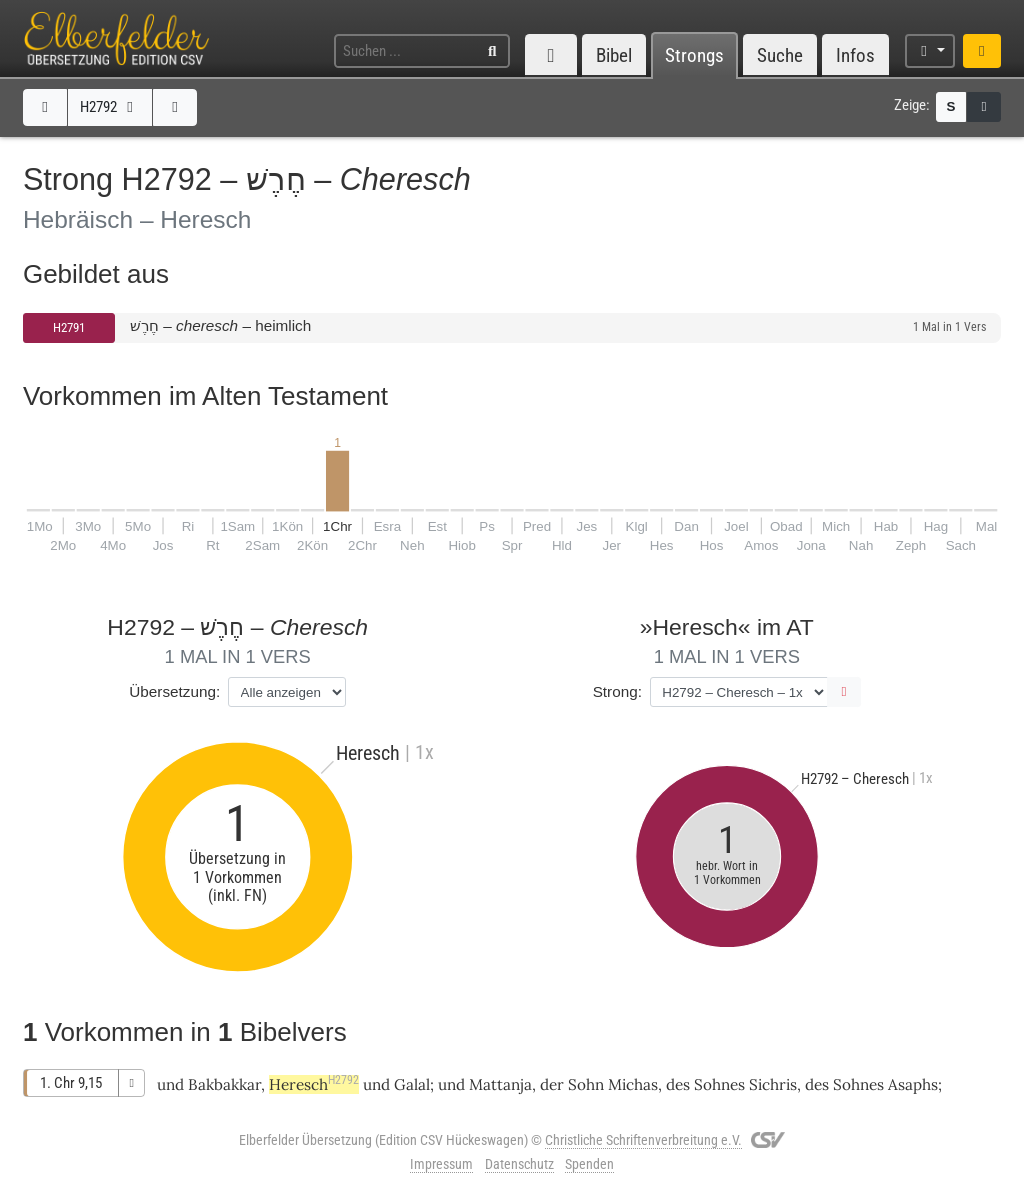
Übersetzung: (174, 691)
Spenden (589, 1164)
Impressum (441, 1164)
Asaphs (913, 1084)
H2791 (69, 327)
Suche (780, 55)
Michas (633, 1084)
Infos (855, 55)
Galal (412, 1084)
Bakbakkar (224, 1084)
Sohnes (719, 1084)
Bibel (614, 55)
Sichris (773, 1084)
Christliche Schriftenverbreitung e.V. (643, 1140)
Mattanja (500, 1084)
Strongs (694, 55)
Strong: (617, 691)
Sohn (586, 1084)
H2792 (109, 107)
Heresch (314, 1084)
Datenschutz (519, 1164)
